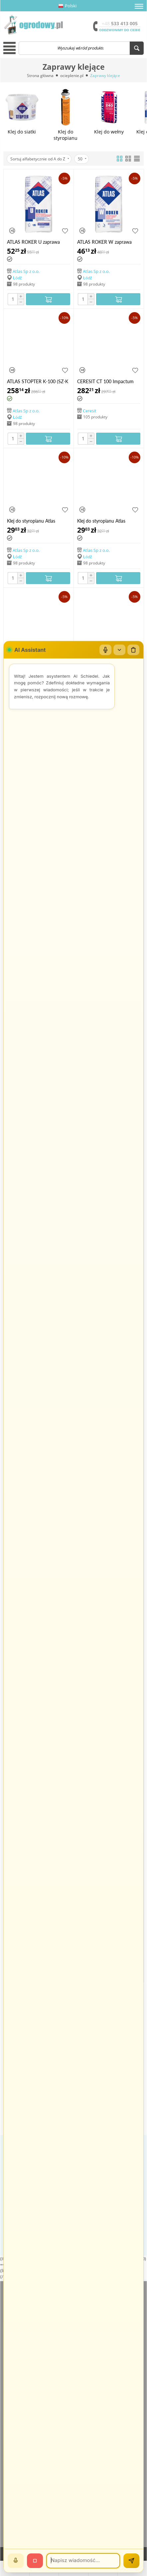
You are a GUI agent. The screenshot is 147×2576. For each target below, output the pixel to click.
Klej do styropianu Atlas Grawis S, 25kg (31, 521)
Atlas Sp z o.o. (26, 271)
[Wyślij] (131, 2560)
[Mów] (16, 2560)
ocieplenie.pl (71, 75)
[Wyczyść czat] (133, 649)
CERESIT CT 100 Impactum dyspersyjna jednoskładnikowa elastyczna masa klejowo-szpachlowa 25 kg (108, 381)
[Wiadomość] (83, 2560)
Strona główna (40, 75)
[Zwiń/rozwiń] (119, 649)
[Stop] (35, 2560)
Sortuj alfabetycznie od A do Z (39, 159)
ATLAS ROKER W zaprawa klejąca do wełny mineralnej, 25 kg (105, 242)
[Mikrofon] (105, 649)
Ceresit (89, 410)
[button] (139, 6)
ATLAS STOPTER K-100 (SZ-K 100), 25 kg (37, 381)
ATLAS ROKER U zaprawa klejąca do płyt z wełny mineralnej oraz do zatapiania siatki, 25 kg (36, 242)
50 (82, 159)
